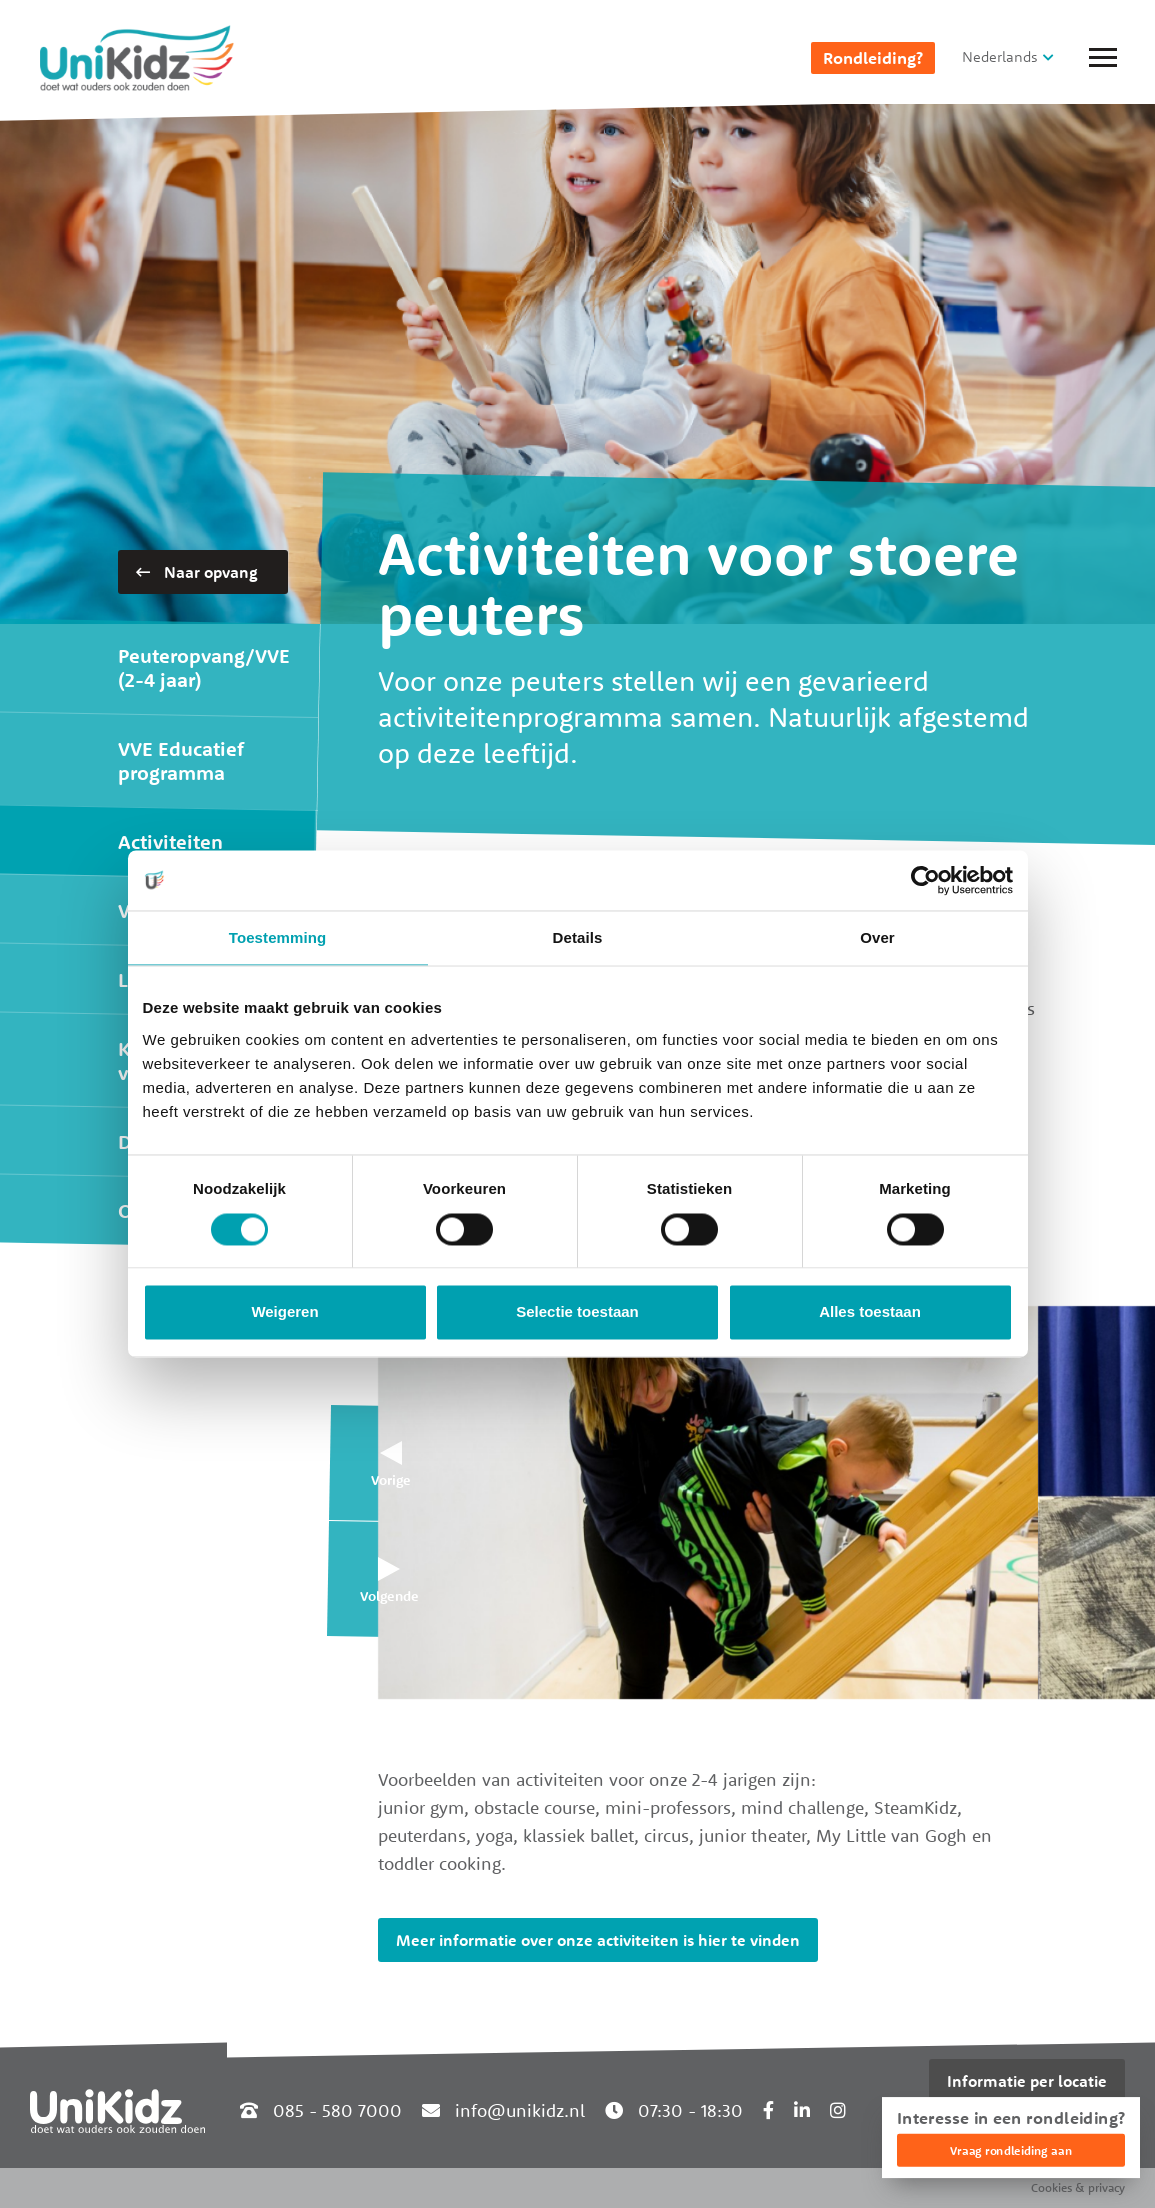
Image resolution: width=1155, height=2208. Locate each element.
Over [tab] (877, 937)
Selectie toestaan (577, 1312)
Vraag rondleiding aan (1011, 2150)
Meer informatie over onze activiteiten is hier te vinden (598, 1940)
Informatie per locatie (1027, 2081)
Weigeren (284, 1312)
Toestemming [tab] (278, 937)
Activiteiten (170, 841)
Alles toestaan (870, 1312)
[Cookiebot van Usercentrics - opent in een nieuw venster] (925, 880)
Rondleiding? (873, 58)
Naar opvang (197, 572)
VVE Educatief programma (181, 760)
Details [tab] (578, 937)
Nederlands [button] (1000, 56)
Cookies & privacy (1078, 2187)
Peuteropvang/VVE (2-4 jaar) (204, 667)
